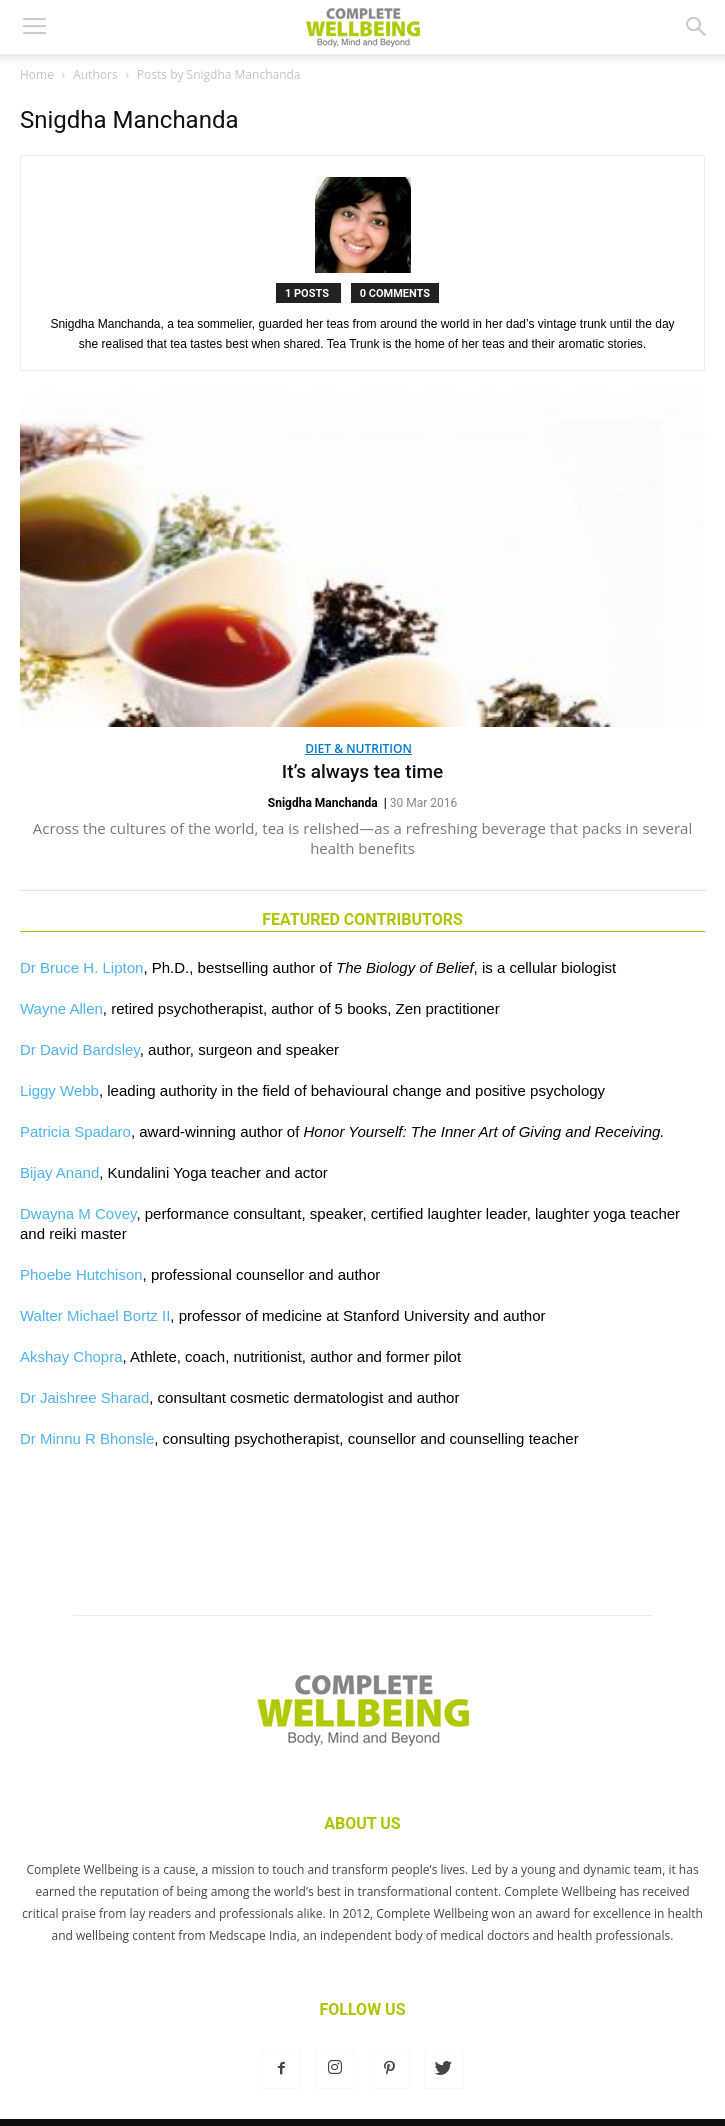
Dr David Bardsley (80, 1049)
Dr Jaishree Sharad (84, 1397)
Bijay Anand (59, 1172)
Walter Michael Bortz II (95, 1315)
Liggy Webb (59, 1090)
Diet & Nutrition (358, 748)
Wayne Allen (61, 1008)
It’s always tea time (362, 771)
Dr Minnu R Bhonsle (87, 1438)
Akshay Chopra (71, 1356)
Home (37, 74)
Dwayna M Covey (78, 1213)
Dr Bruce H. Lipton (81, 967)
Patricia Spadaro (75, 1131)
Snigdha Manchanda (323, 803)
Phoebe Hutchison (81, 1274)
